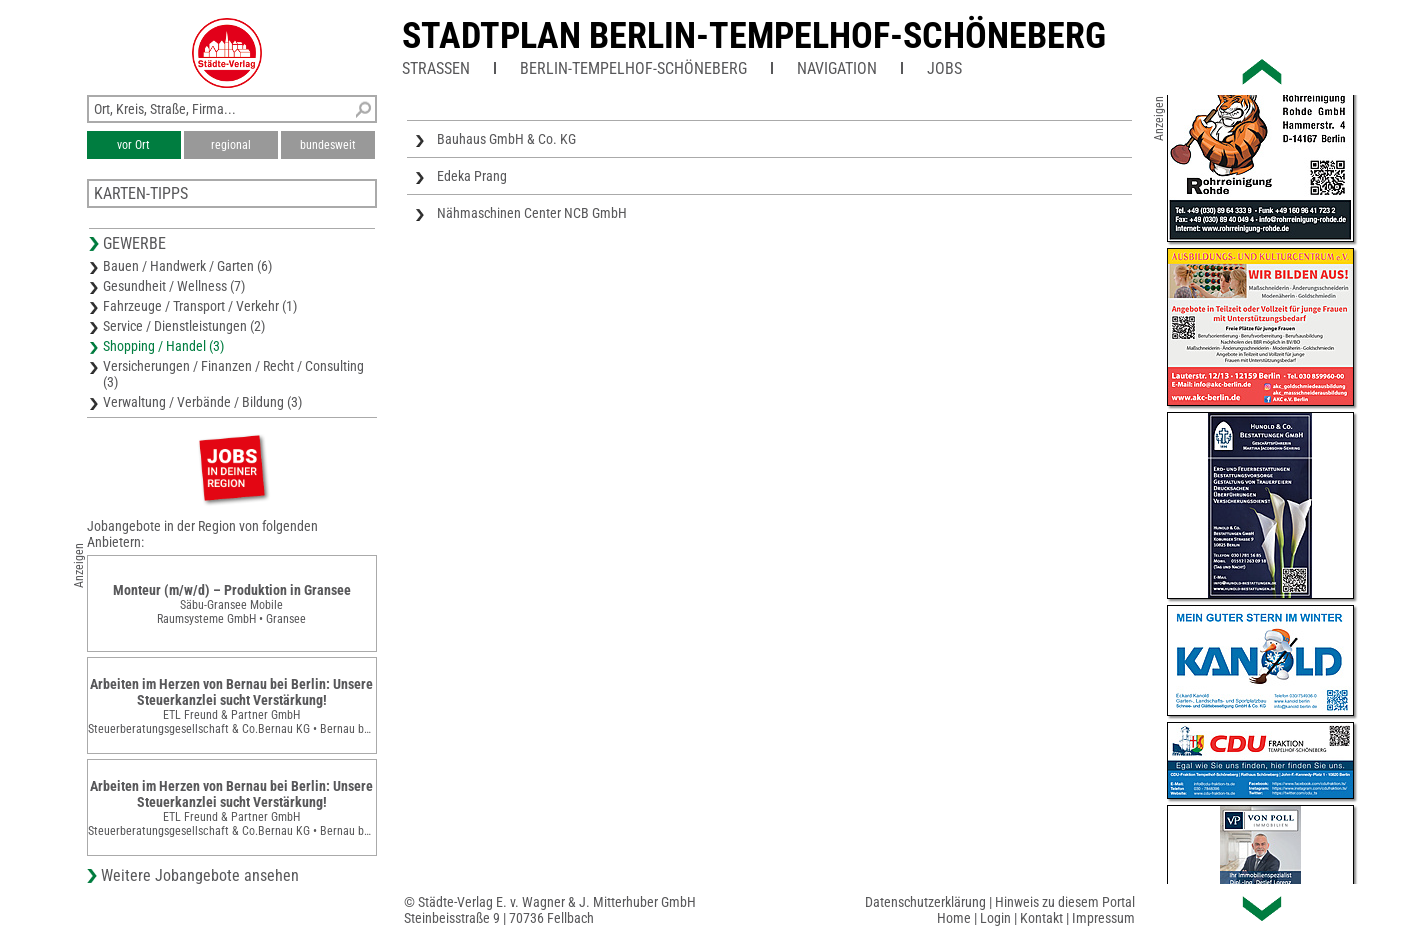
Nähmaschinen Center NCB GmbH (532, 213)
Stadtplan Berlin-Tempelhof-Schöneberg (754, 36)
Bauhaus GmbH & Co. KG (506, 139)
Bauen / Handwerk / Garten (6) (187, 266)
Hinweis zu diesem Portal (1065, 902)
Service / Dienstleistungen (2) (184, 326)
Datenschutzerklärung (925, 902)
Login (995, 918)
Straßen (436, 68)
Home (954, 918)
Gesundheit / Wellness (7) (174, 286)
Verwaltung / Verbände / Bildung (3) (202, 402)
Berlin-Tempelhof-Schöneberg (633, 68)
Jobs (944, 68)
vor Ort (133, 145)
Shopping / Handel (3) (163, 346)
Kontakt (1041, 918)
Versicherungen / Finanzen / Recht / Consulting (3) (233, 374)
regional (231, 145)
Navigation (837, 68)
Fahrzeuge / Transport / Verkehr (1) (200, 306)
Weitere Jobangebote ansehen (200, 875)
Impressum (1103, 918)
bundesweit (328, 145)
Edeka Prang (472, 176)
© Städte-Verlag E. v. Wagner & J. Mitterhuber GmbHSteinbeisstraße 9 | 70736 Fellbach (550, 910)
